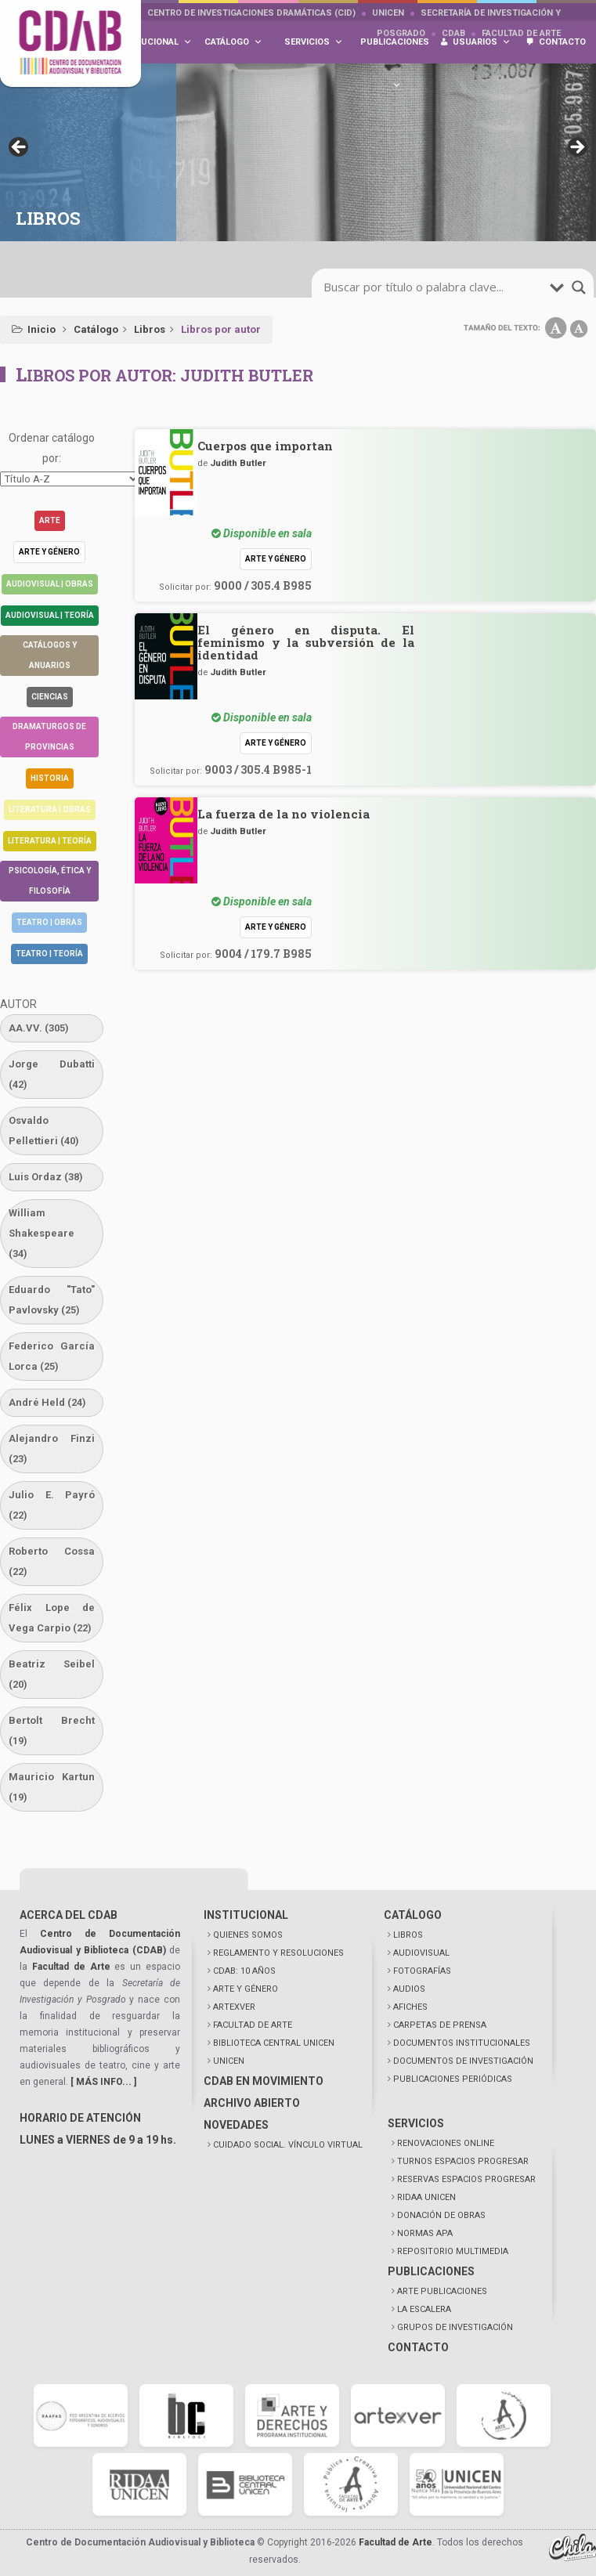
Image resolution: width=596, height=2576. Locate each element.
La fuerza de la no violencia (283, 814)
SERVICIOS (416, 2123)
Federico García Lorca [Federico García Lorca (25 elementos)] (52, 1356)
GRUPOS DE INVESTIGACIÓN (455, 2327)
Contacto (562, 42)
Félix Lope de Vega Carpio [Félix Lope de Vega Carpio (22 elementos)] (52, 1618)
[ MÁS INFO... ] (103, 2081)
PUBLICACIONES (431, 2271)
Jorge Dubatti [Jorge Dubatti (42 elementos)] (52, 1074)
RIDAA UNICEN (426, 2197)
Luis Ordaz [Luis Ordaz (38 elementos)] (46, 1177)
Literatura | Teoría (50, 840)
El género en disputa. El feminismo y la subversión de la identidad (305, 642)
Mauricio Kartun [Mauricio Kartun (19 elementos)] (52, 1787)
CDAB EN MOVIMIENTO (263, 2081)
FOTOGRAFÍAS (422, 1971)
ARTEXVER (234, 2007)
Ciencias (49, 696)
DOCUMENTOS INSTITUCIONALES (461, 2043)
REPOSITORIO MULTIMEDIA (452, 2251)
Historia (50, 778)
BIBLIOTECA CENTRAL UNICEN (273, 2043)
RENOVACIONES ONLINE (445, 2143)
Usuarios (482, 41)
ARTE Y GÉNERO (245, 1989)
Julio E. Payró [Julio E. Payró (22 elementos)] (52, 1505)
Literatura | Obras (50, 809)
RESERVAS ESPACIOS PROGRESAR (466, 2179)
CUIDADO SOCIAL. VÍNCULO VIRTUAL (288, 2145)
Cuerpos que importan (265, 445)
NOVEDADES (236, 2125)
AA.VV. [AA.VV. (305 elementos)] (39, 1028)
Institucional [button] (152, 41)
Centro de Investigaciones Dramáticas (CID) (251, 13)
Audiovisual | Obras (49, 584)
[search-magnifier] (579, 287)
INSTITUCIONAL (246, 1915)
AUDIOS (409, 1989)
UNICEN (388, 13)
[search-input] (434, 287)
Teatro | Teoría (49, 953)
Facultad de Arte (71, 1966)
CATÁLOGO (413, 1915)
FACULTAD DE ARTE (252, 2025)
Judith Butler (238, 462)
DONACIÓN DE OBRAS (441, 2215)
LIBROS (408, 1935)
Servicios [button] (313, 41)
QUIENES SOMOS (248, 1935)
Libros (149, 329)
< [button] (19, 148)
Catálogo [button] (233, 41)
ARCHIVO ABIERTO (252, 2103)
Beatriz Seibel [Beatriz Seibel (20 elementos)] (52, 1674)
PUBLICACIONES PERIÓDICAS (452, 2079)
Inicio (41, 329)
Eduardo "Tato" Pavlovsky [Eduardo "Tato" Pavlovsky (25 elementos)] (52, 1300)
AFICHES (410, 2007)
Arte (49, 520)
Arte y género (49, 551)
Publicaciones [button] (394, 50)
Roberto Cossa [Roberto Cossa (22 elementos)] (52, 1561)
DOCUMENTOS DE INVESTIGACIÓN (463, 2061)
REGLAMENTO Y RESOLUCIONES (278, 1953)
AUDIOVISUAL (421, 1953)
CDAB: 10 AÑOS (244, 1971)
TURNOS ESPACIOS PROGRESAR (463, 2161)
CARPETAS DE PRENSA (439, 2025)
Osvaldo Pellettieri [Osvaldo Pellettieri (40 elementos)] (44, 1131)
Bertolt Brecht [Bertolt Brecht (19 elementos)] (52, 1730)
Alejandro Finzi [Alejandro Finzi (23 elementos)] (52, 1449)
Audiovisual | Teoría (49, 615)
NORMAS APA (425, 2233)
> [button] (576, 148)
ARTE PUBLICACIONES (442, 2291)
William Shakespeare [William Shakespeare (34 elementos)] (41, 1233)
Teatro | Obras (49, 922)
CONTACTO (418, 2347)
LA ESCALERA (424, 2309)
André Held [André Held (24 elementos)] (47, 1402)
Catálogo (96, 329)
